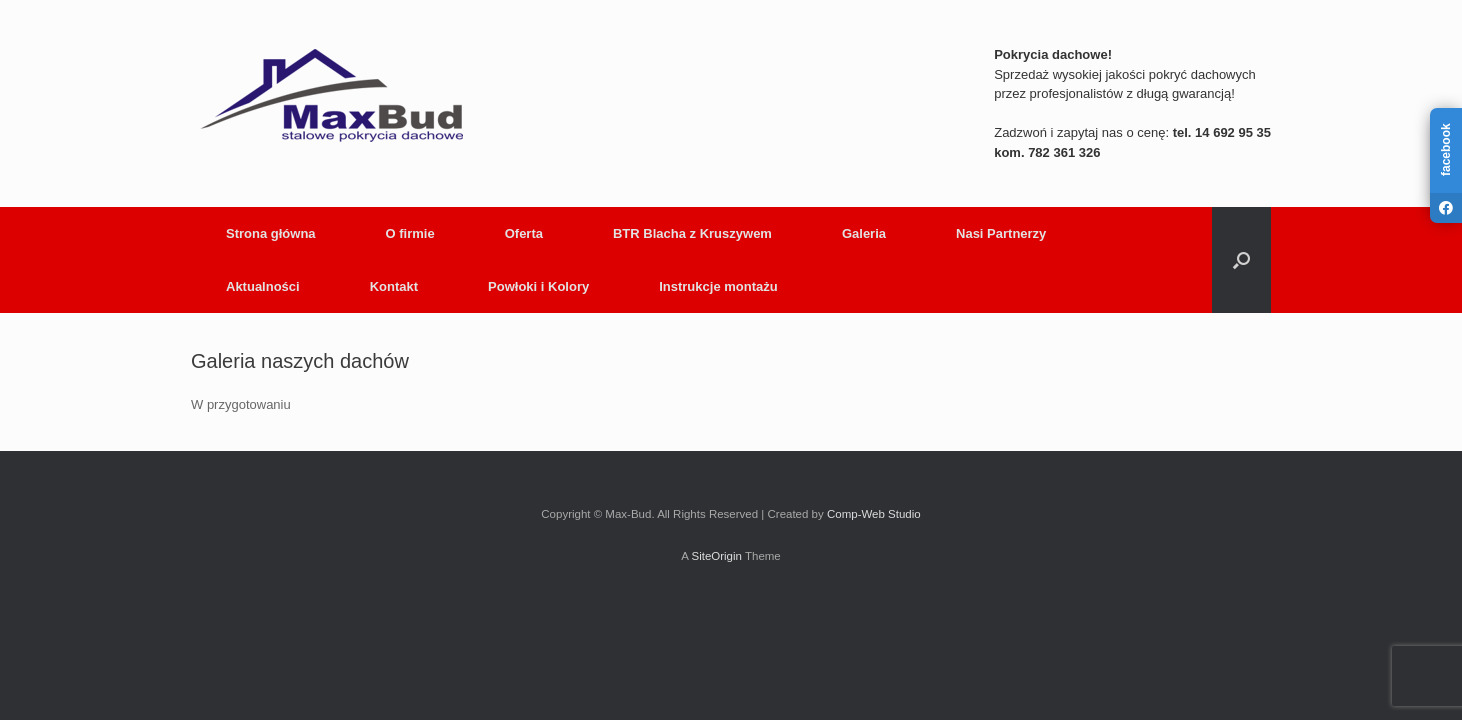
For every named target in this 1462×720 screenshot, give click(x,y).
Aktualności (263, 286)
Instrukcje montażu (718, 286)
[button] (1241, 260)
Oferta (524, 233)
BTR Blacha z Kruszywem (692, 233)
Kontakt (394, 286)
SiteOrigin (716, 556)
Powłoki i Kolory (538, 286)
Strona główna (271, 233)
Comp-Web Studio (874, 514)
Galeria (864, 233)
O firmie (410, 233)
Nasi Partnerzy (1001, 233)
